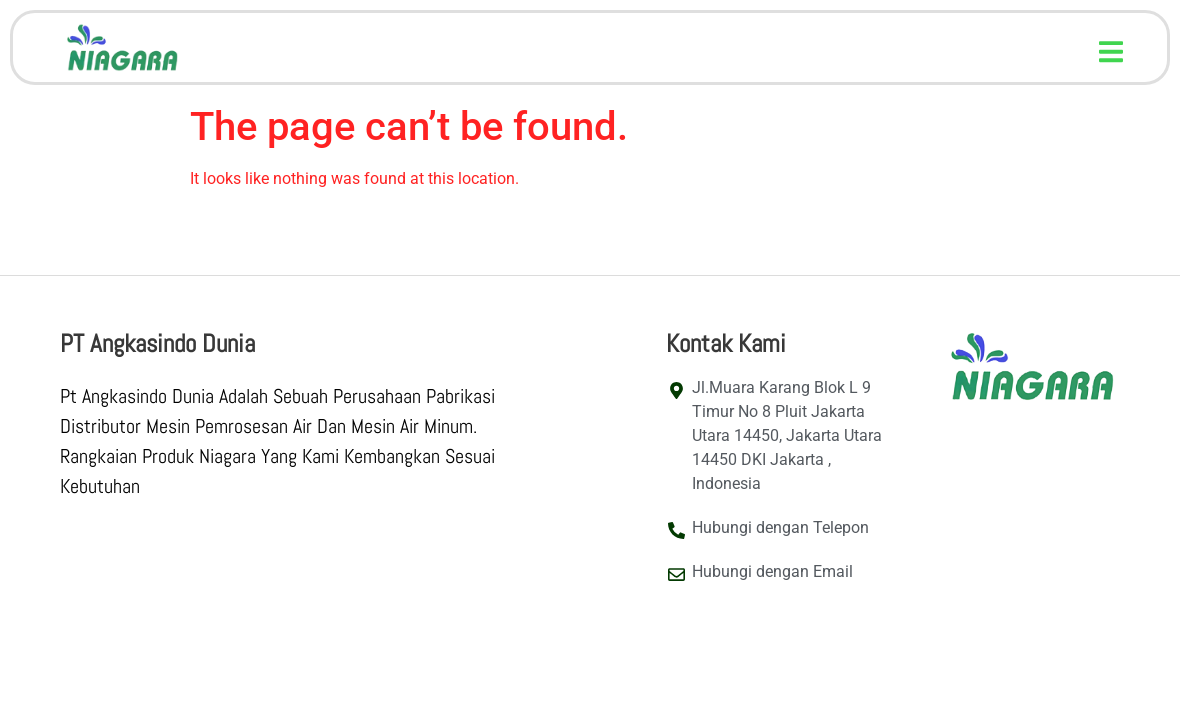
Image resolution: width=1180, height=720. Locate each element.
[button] (1111, 51)
